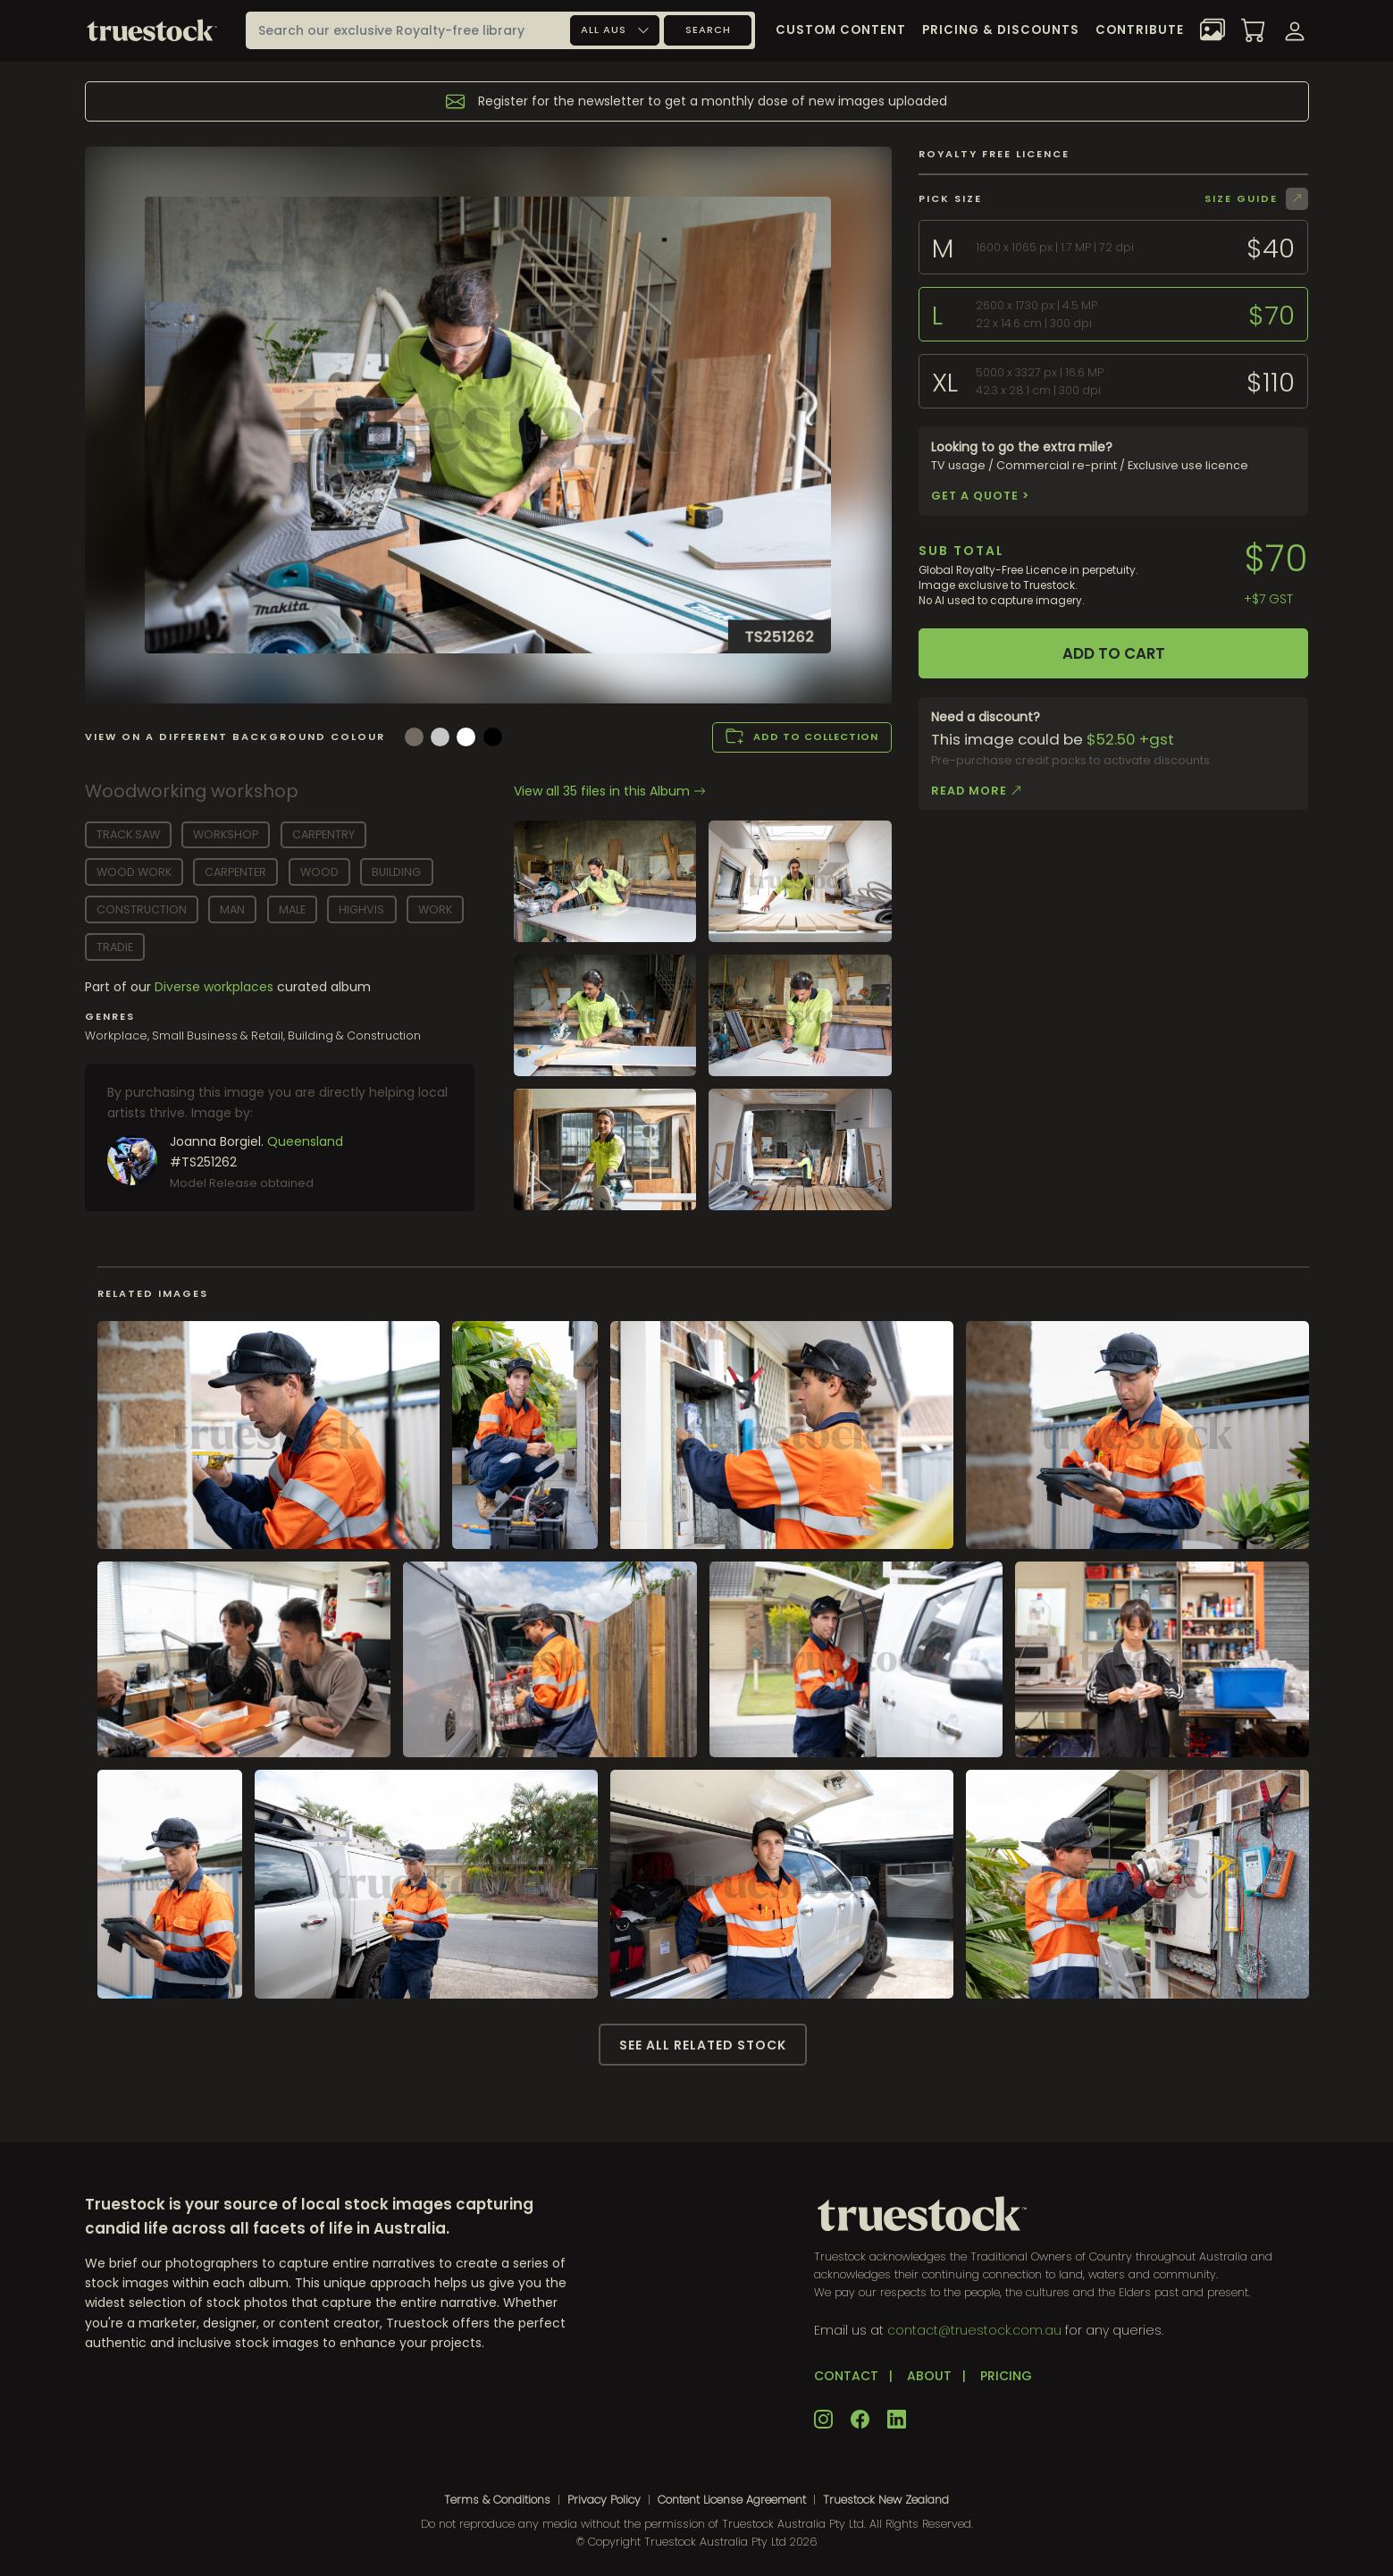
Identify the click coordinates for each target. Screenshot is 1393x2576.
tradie (115, 947)
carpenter (235, 872)
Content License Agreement (732, 2499)
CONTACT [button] (846, 2376)
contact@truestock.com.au (974, 2330)
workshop (225, 834)
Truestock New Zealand (886, 2499)
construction (142, 909)
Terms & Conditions (497, 2499)
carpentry (323, 834)
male (292, 909)
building (396, 872)
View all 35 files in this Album (610, 791)
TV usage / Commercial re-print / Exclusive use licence (1089, 472)
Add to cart (1113, 653)
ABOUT (929, 2376)
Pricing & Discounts (1000, 29)
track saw (128, 834)
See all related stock (702, 2045)
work (435, 909)
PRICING (1006, 2376)
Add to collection (802, 736)
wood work (134, 872)
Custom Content (841, 29)
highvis (361, 909)
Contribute (1139, 29)
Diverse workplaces (216, 987)
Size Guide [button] (1256, 199)
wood (319, 872)
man (232, 909)
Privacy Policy (604, 2499)
